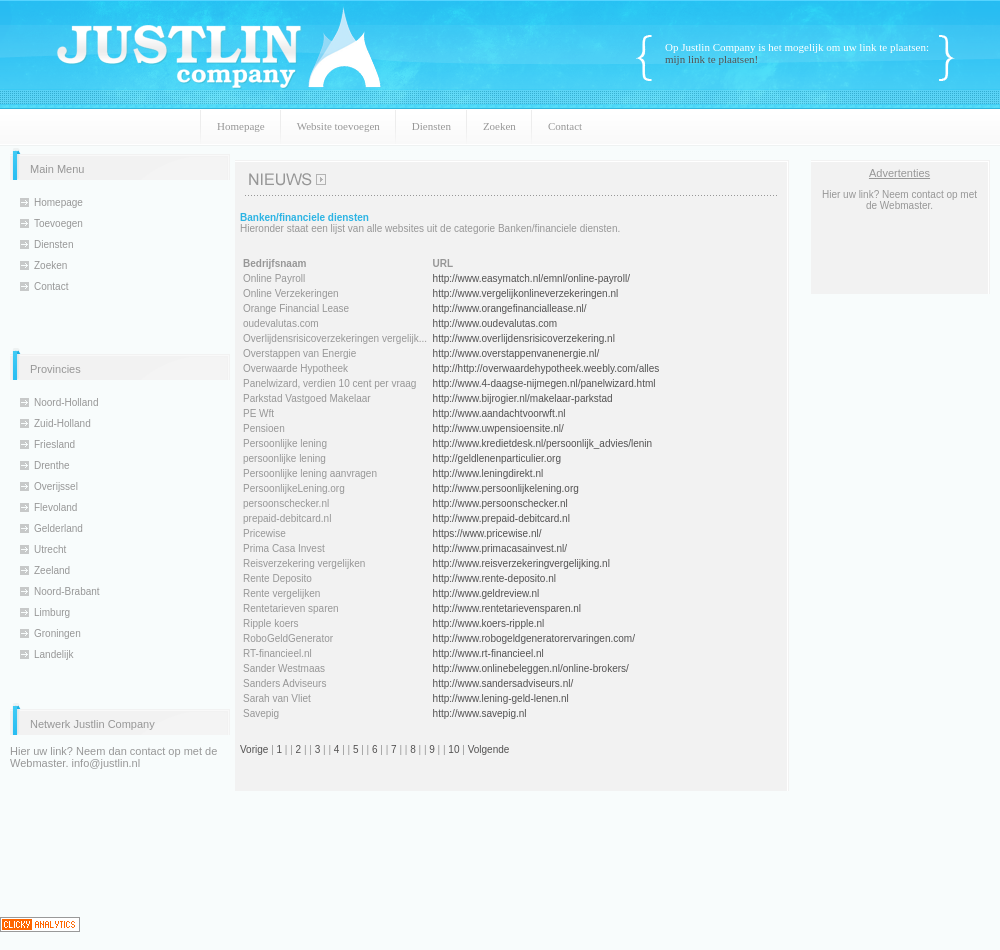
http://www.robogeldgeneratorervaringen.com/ (534, 638)
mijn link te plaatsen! (711, 59)
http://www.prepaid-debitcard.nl (501, 518)
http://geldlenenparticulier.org (497, 458)
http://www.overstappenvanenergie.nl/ (516, 353)
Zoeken (499, 126)
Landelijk (53, 654)
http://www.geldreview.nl (486, 593)
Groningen (57, 633)
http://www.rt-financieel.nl (488, 653)
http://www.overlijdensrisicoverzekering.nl (524, 338)
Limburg (52, 612)
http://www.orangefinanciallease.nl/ (510, 308)
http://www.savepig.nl (480, 713)
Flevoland (55, 507)
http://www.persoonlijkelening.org (506, 488)
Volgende (489, 749)
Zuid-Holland (62, 423)
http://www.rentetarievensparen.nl (507, 608)
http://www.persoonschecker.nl (500, 503)
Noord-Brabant (67, 591)
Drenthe (52, 465)
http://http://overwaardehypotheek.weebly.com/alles (546, 368)
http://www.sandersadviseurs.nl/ (503, 683)
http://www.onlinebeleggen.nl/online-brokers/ (531, 668)
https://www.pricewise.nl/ (487, 533)
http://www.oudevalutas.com (495, 323)
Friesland (54, 444)
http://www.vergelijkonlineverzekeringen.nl (526, 293)
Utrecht (50, 549)
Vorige (254, 749)
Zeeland (52, 570)
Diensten (431, 126)
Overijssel (56, 486)
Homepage (241, 126)
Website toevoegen (338, 126)
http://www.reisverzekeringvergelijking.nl (521, 563)
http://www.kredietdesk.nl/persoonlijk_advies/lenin (543, 443)
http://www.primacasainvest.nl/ (500, 548)
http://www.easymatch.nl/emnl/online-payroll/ (531, 278)
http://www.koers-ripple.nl (489, 623)
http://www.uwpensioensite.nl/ (498, 428)
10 (453, 749)
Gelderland (58, 528)
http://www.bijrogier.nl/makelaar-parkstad (523, 398)
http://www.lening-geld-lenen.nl (501, 698)
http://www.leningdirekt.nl (488, 473)
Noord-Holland (66, 402)
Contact (565, 126)
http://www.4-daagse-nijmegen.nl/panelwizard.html (544, 383)
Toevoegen (58, 223)
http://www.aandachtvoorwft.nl (499, 413)
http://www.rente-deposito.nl (494, 578)
